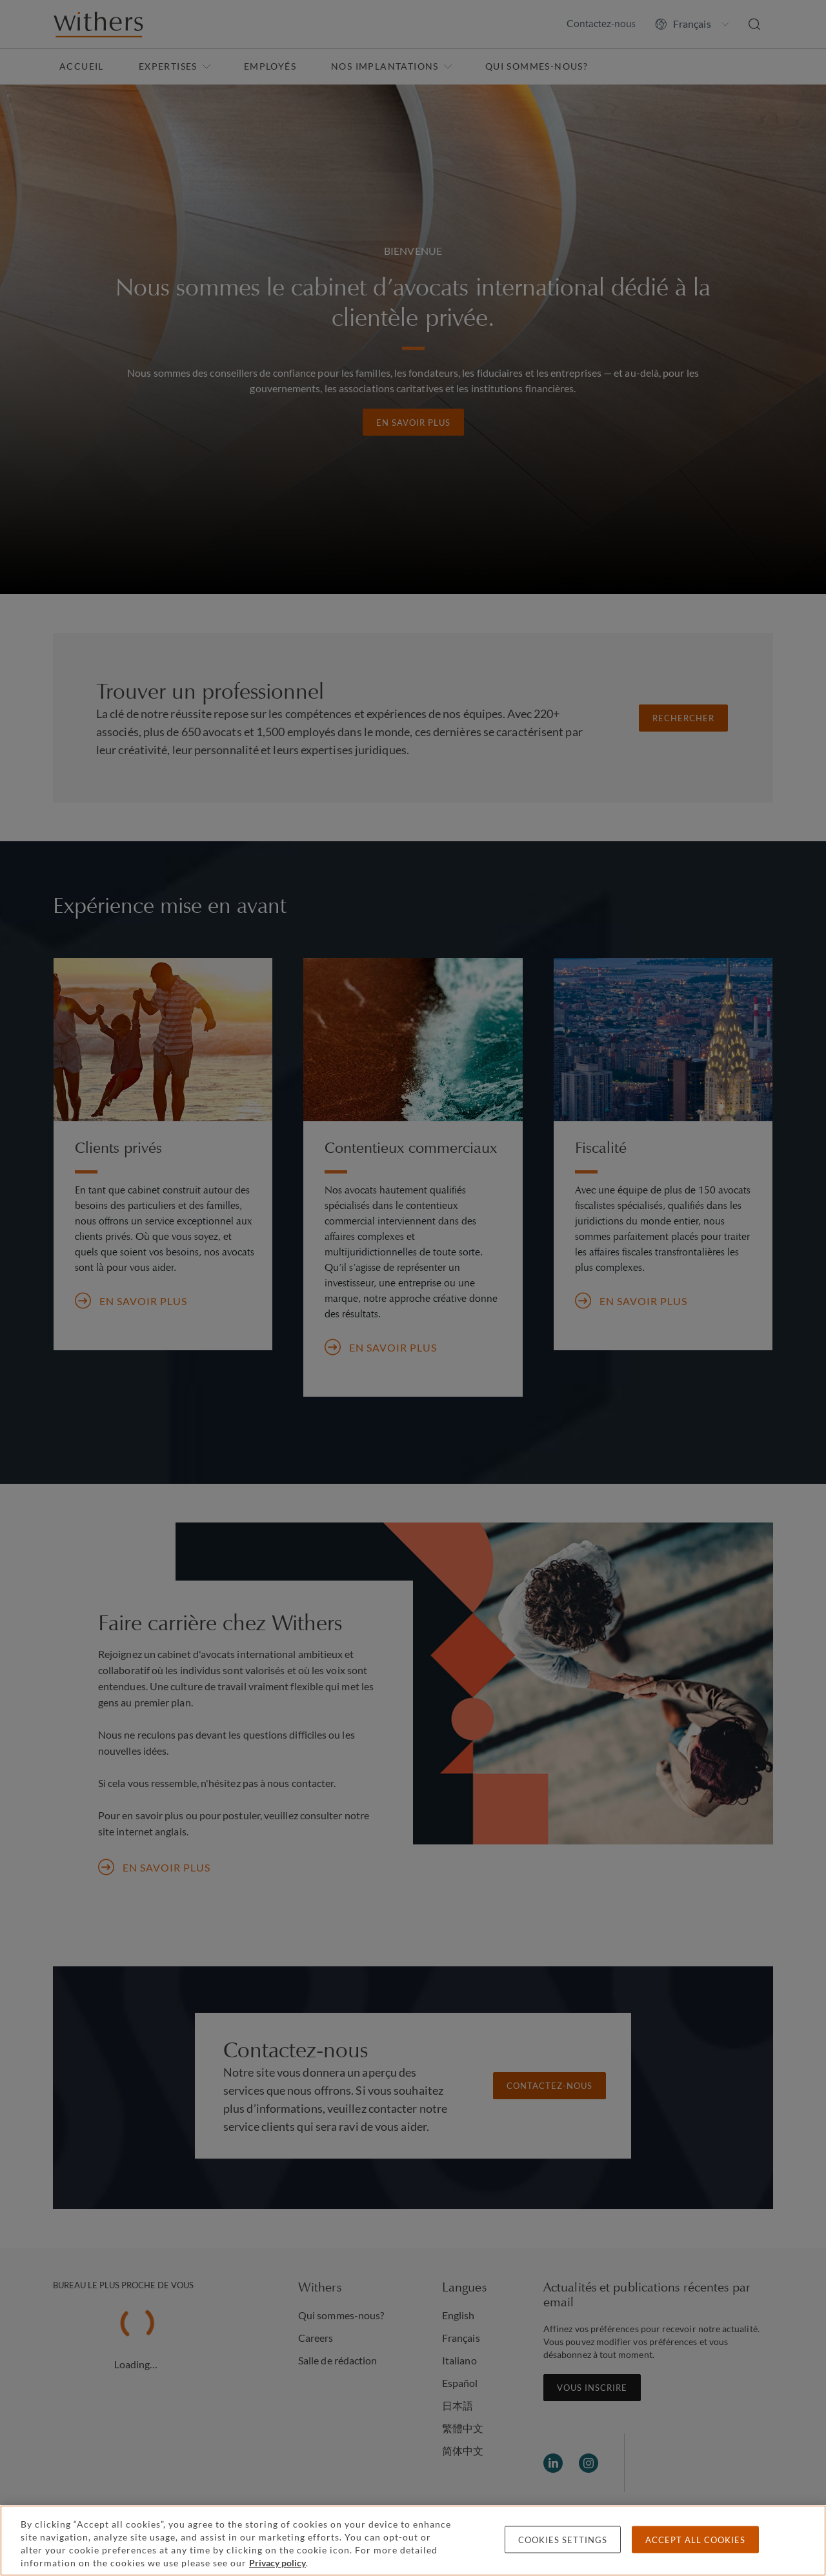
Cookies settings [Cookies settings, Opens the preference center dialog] (562, 2540)
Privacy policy (277, 2562)
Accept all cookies (695, 2540)
